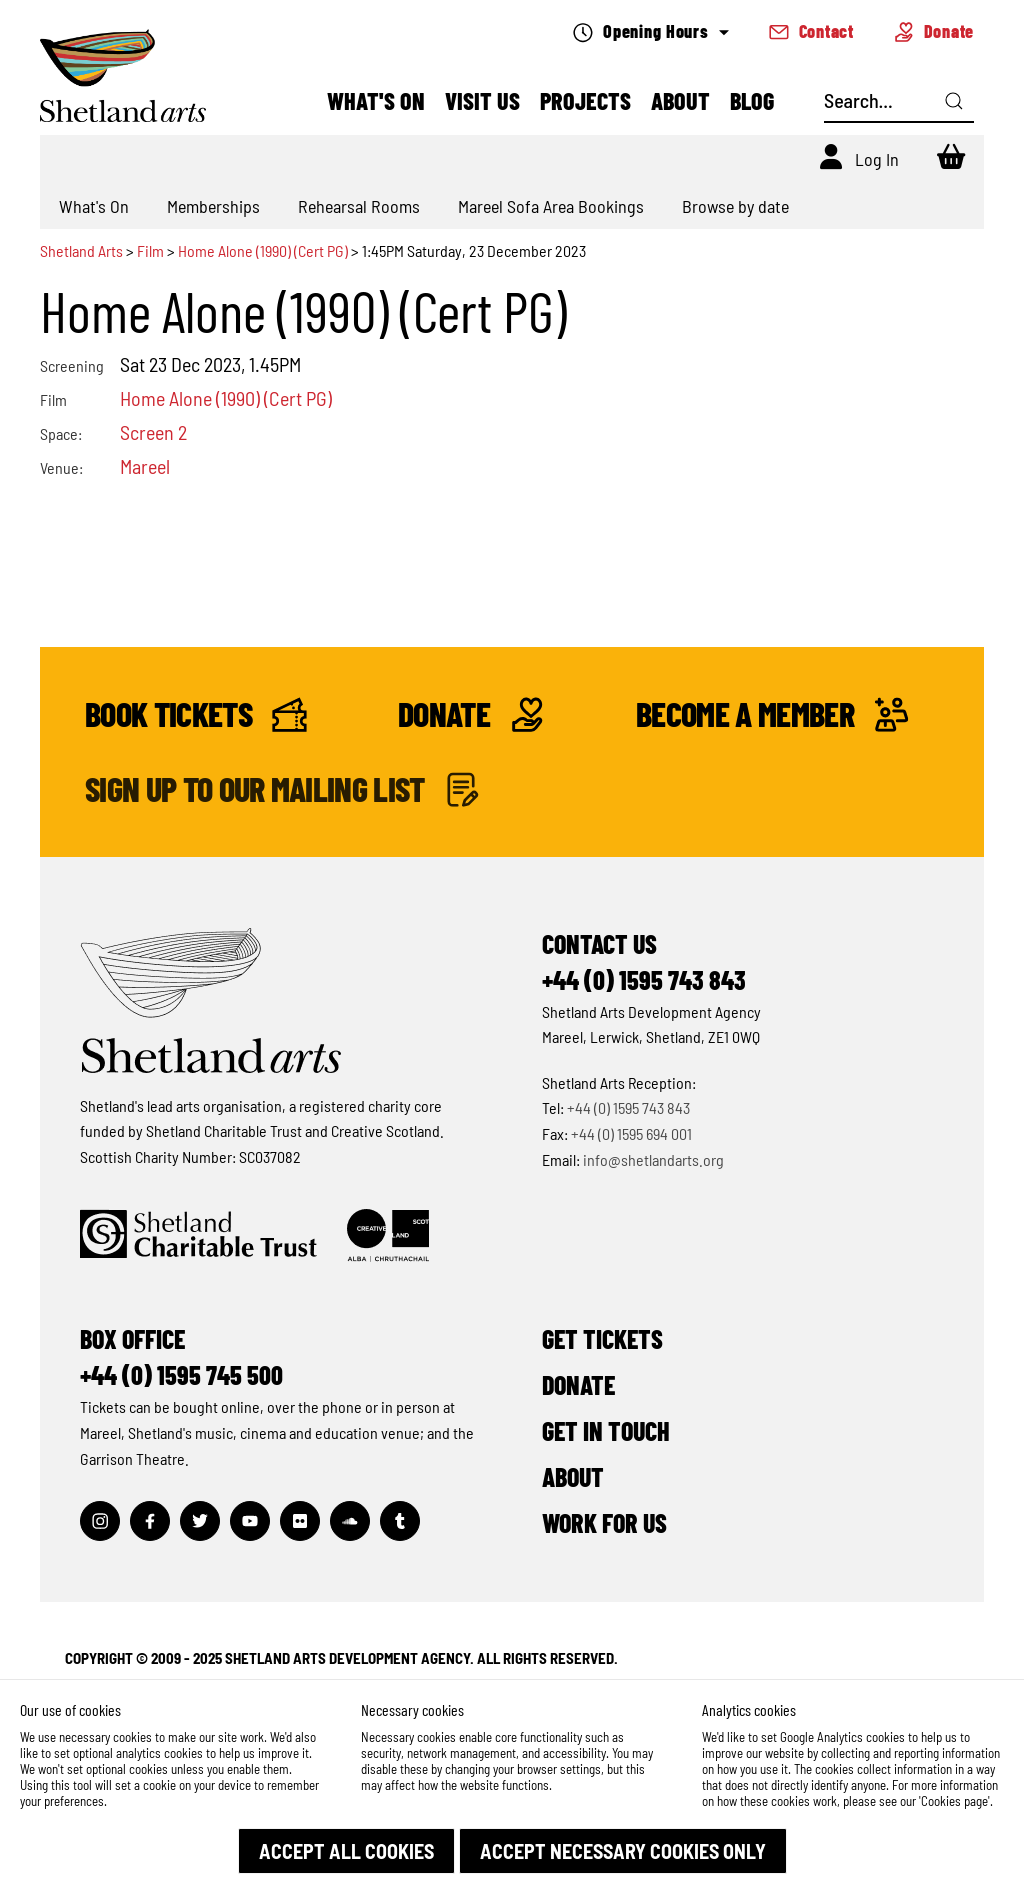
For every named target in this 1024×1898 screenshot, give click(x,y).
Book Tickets (196, 714)
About (680, 100)
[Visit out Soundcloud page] (350, 1521)
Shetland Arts (83, 250)
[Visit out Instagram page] (100, 1521)
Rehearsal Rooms (359, 206)
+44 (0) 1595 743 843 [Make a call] (628, 1107)
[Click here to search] (954, 101)
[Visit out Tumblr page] (400, 1521)
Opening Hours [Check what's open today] (650, 31)
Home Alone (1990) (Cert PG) (263, 250)
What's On (376, 100)
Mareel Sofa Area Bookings (551, 206)
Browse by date (735, 206)
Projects (585, 100)
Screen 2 (153, 432)
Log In (877, 159)
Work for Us (604, 1522)
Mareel (145, 466)
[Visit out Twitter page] (200, 1521)
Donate (934, 31)
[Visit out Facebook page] (150, 1521)
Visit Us (482, 100)
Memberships (213, 206)
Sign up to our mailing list (282, 789)
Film (150, 250)
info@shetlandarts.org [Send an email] (653, 1159)
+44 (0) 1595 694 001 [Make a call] (631, 1133)
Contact (811, 31)
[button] (346, 1851)
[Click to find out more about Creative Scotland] (388, 1235)
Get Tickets (602, 1338)
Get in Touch (606, 1430)
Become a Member (772, 714)
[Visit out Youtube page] (250, 1521)
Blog (752, 100)
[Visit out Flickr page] (300, 1521)
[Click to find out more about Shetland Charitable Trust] (198, 1235)
